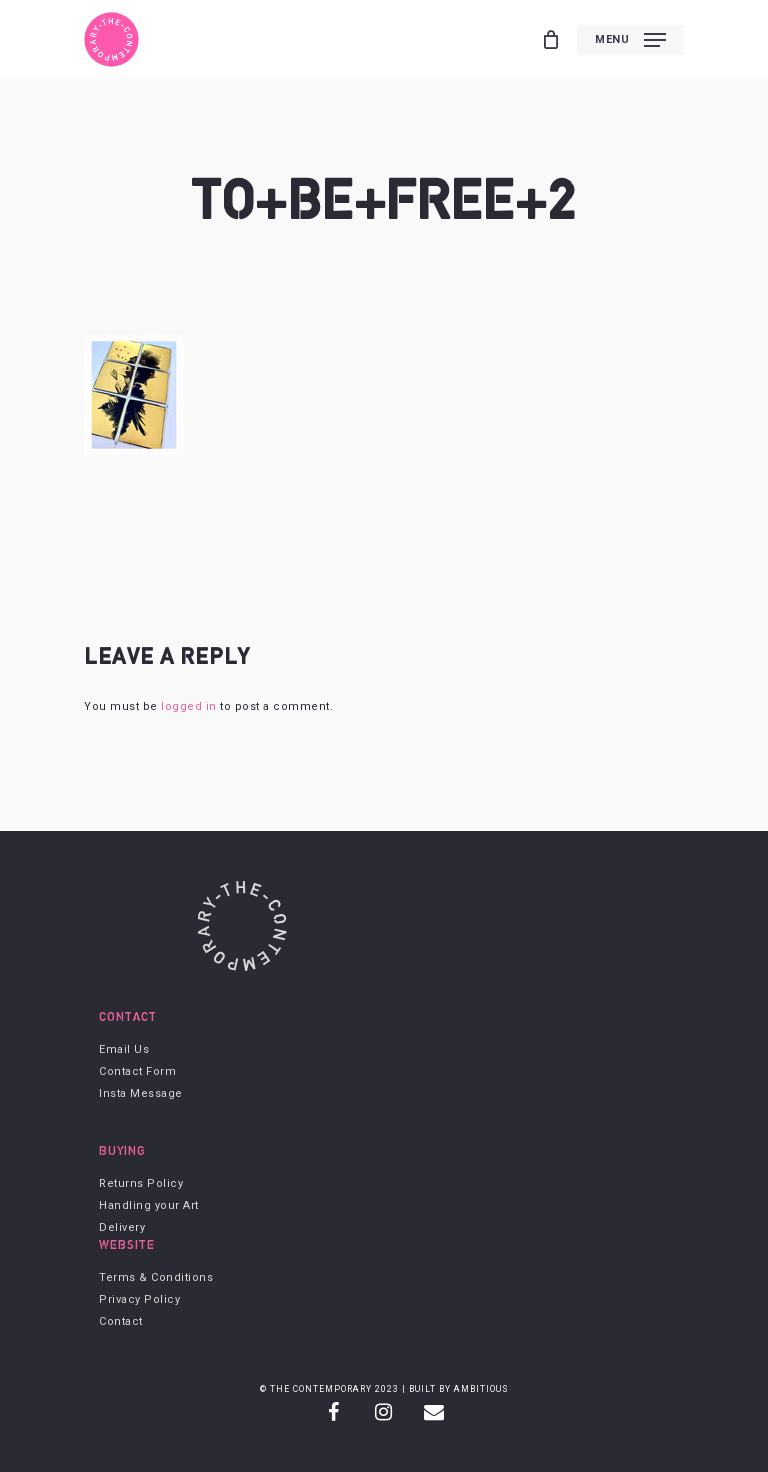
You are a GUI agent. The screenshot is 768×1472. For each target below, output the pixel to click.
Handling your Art (149, 1205)
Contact (121, 1321)
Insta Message (141, 1093)
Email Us (124, 1049)
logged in (189, 706)
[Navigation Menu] (630, 40)
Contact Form (137, 1071)
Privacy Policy (139, 1299)
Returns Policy (141, 1183)
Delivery (122, 1227)
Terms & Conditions (156, 1277)
